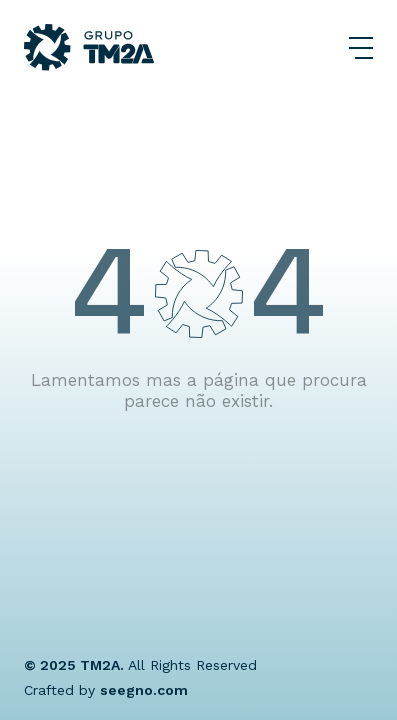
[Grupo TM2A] (89, 47)
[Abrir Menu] (361, 48)
